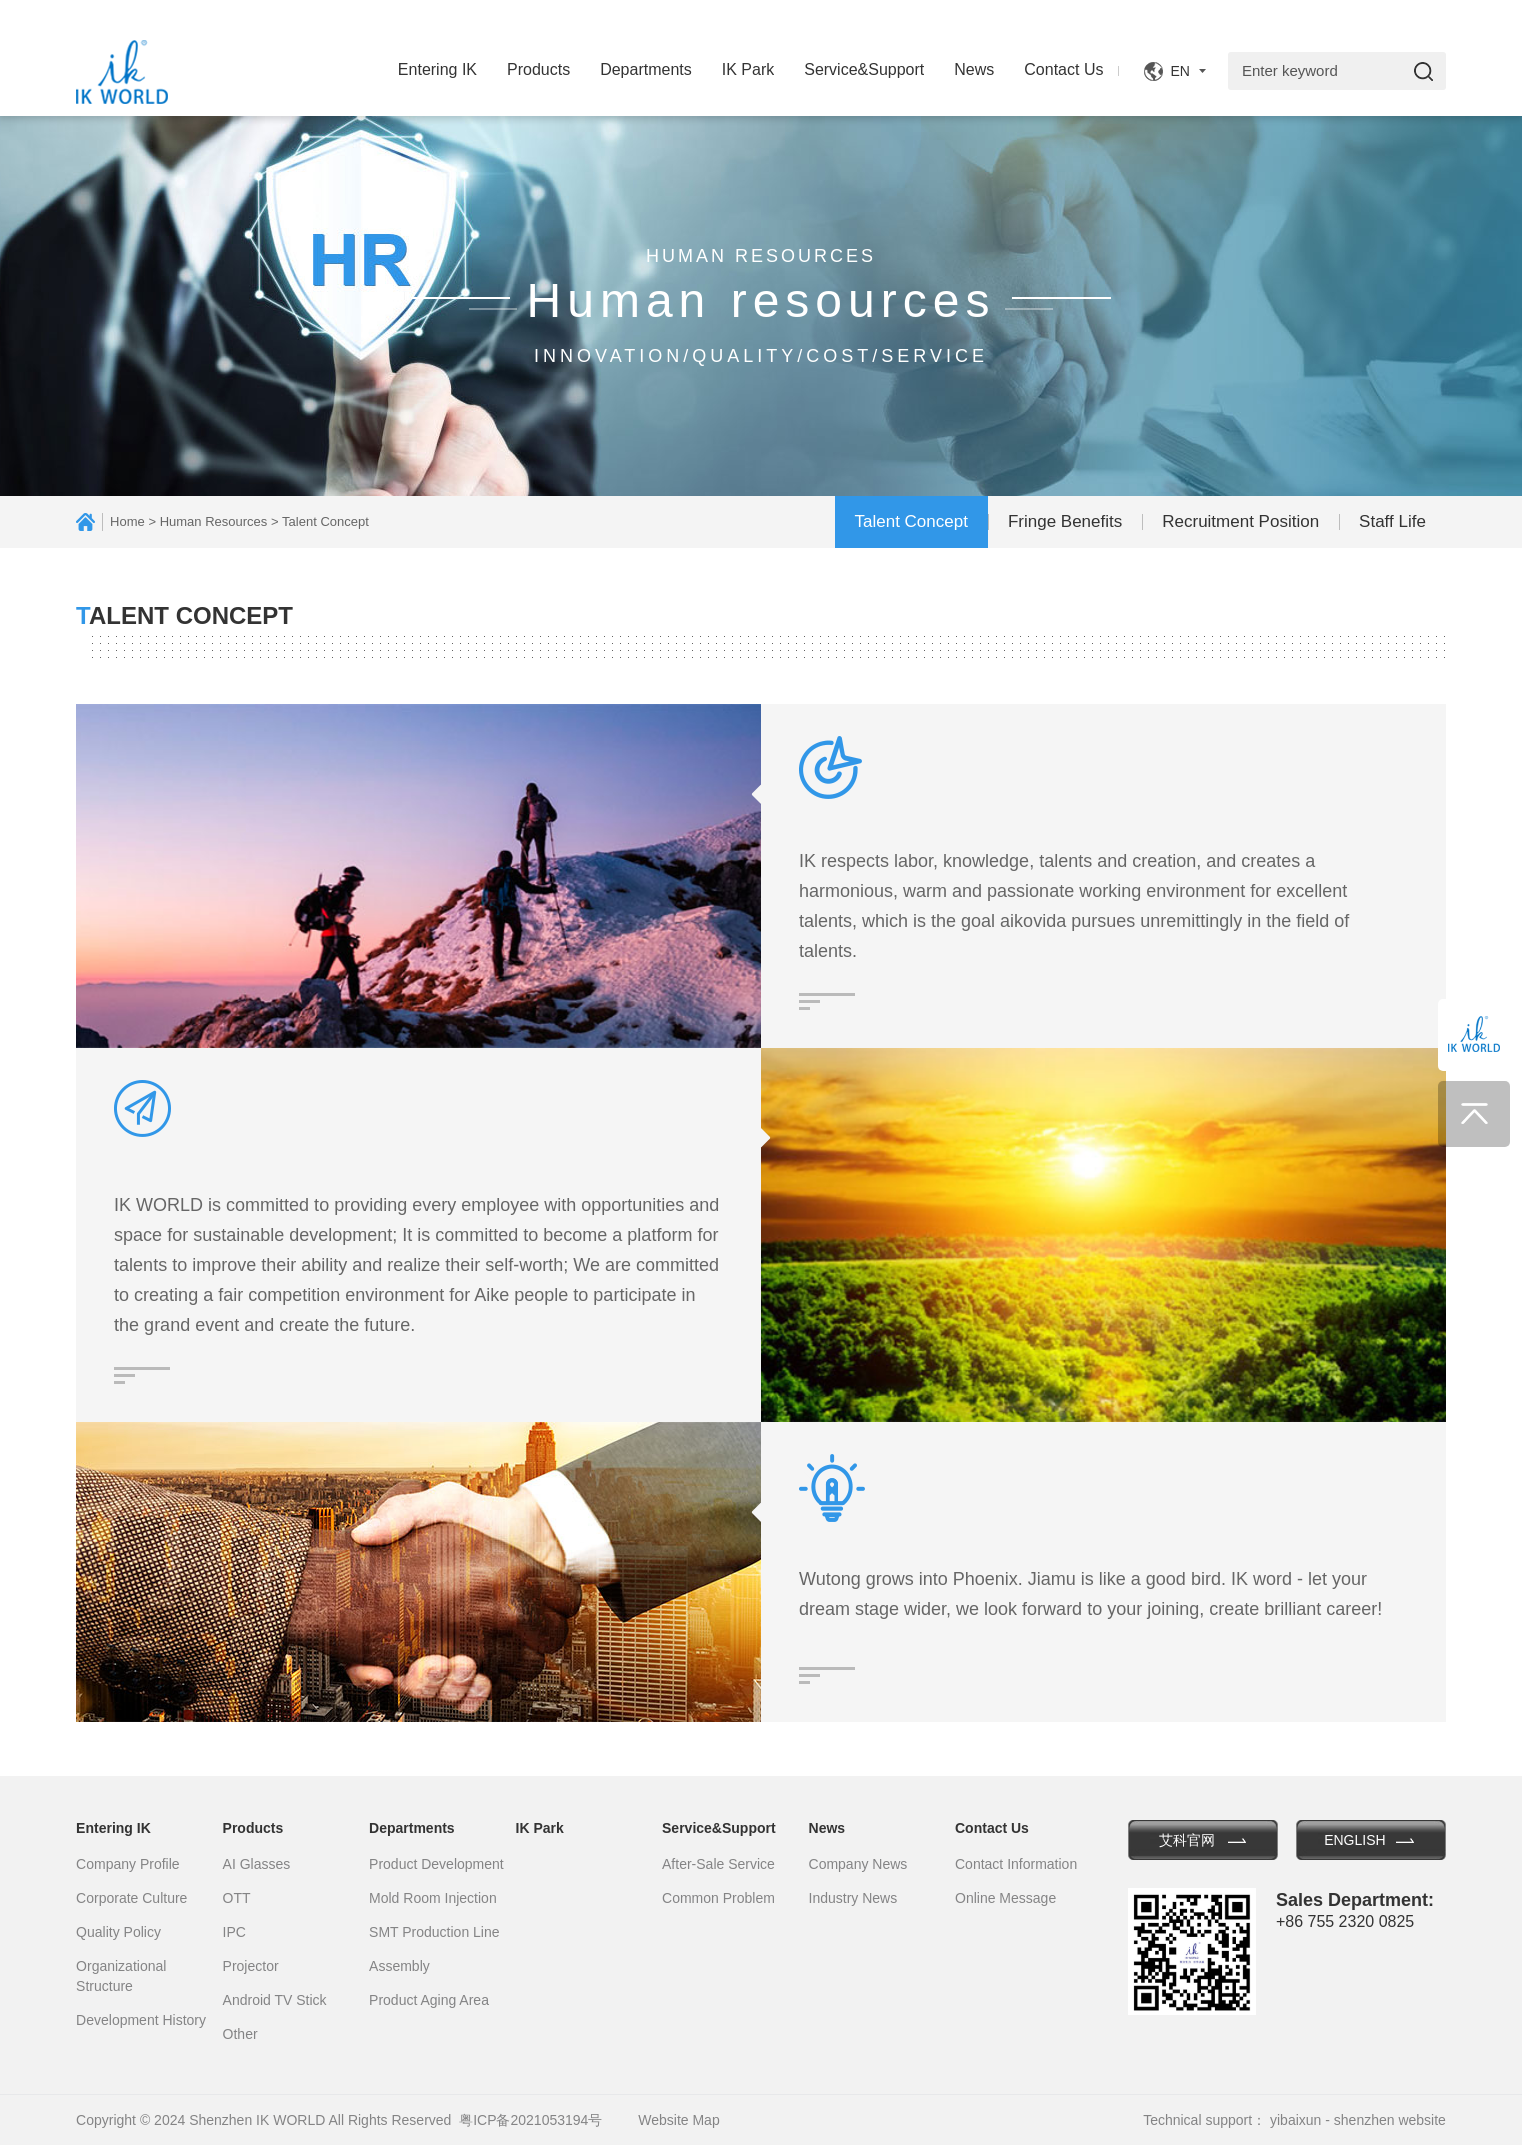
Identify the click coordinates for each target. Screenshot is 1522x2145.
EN (1179, 71)
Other (240, 2034)
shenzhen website (1390, 2120)
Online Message (1005, 1898)
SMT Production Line (434, 1932)
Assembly (399, 1966)
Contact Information (1016, 1864)
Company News (858, 1864)
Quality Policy (118, 1932)
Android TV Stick (275, 2000)
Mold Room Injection (433, 1898)
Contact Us (1063, 69)
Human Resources (214, 521)
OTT (237, 1898)
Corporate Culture (131, 1898)
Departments (646, 69)
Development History (141, 2020)
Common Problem (718, 1898)
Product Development (436, 1864)
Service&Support (864, 69)
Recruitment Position (1240, 521)
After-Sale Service (718, 1864)
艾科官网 (1187, 1840)
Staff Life (1392, 521)
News (974, 69)
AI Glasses (257, 1864)
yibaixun (1295, 2120)
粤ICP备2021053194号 (530, 2120)
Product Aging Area (429, 2000)
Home (127, 521)
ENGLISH (1354, 1840)
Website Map (678, 2120)
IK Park (748, 69)
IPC (234, 1932)
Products (538, 69)
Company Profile (128, 1864)
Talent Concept (911, 521)
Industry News (853, 1898)
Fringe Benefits (1065, 521)
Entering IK (437, 69)
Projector (251, 1966)
